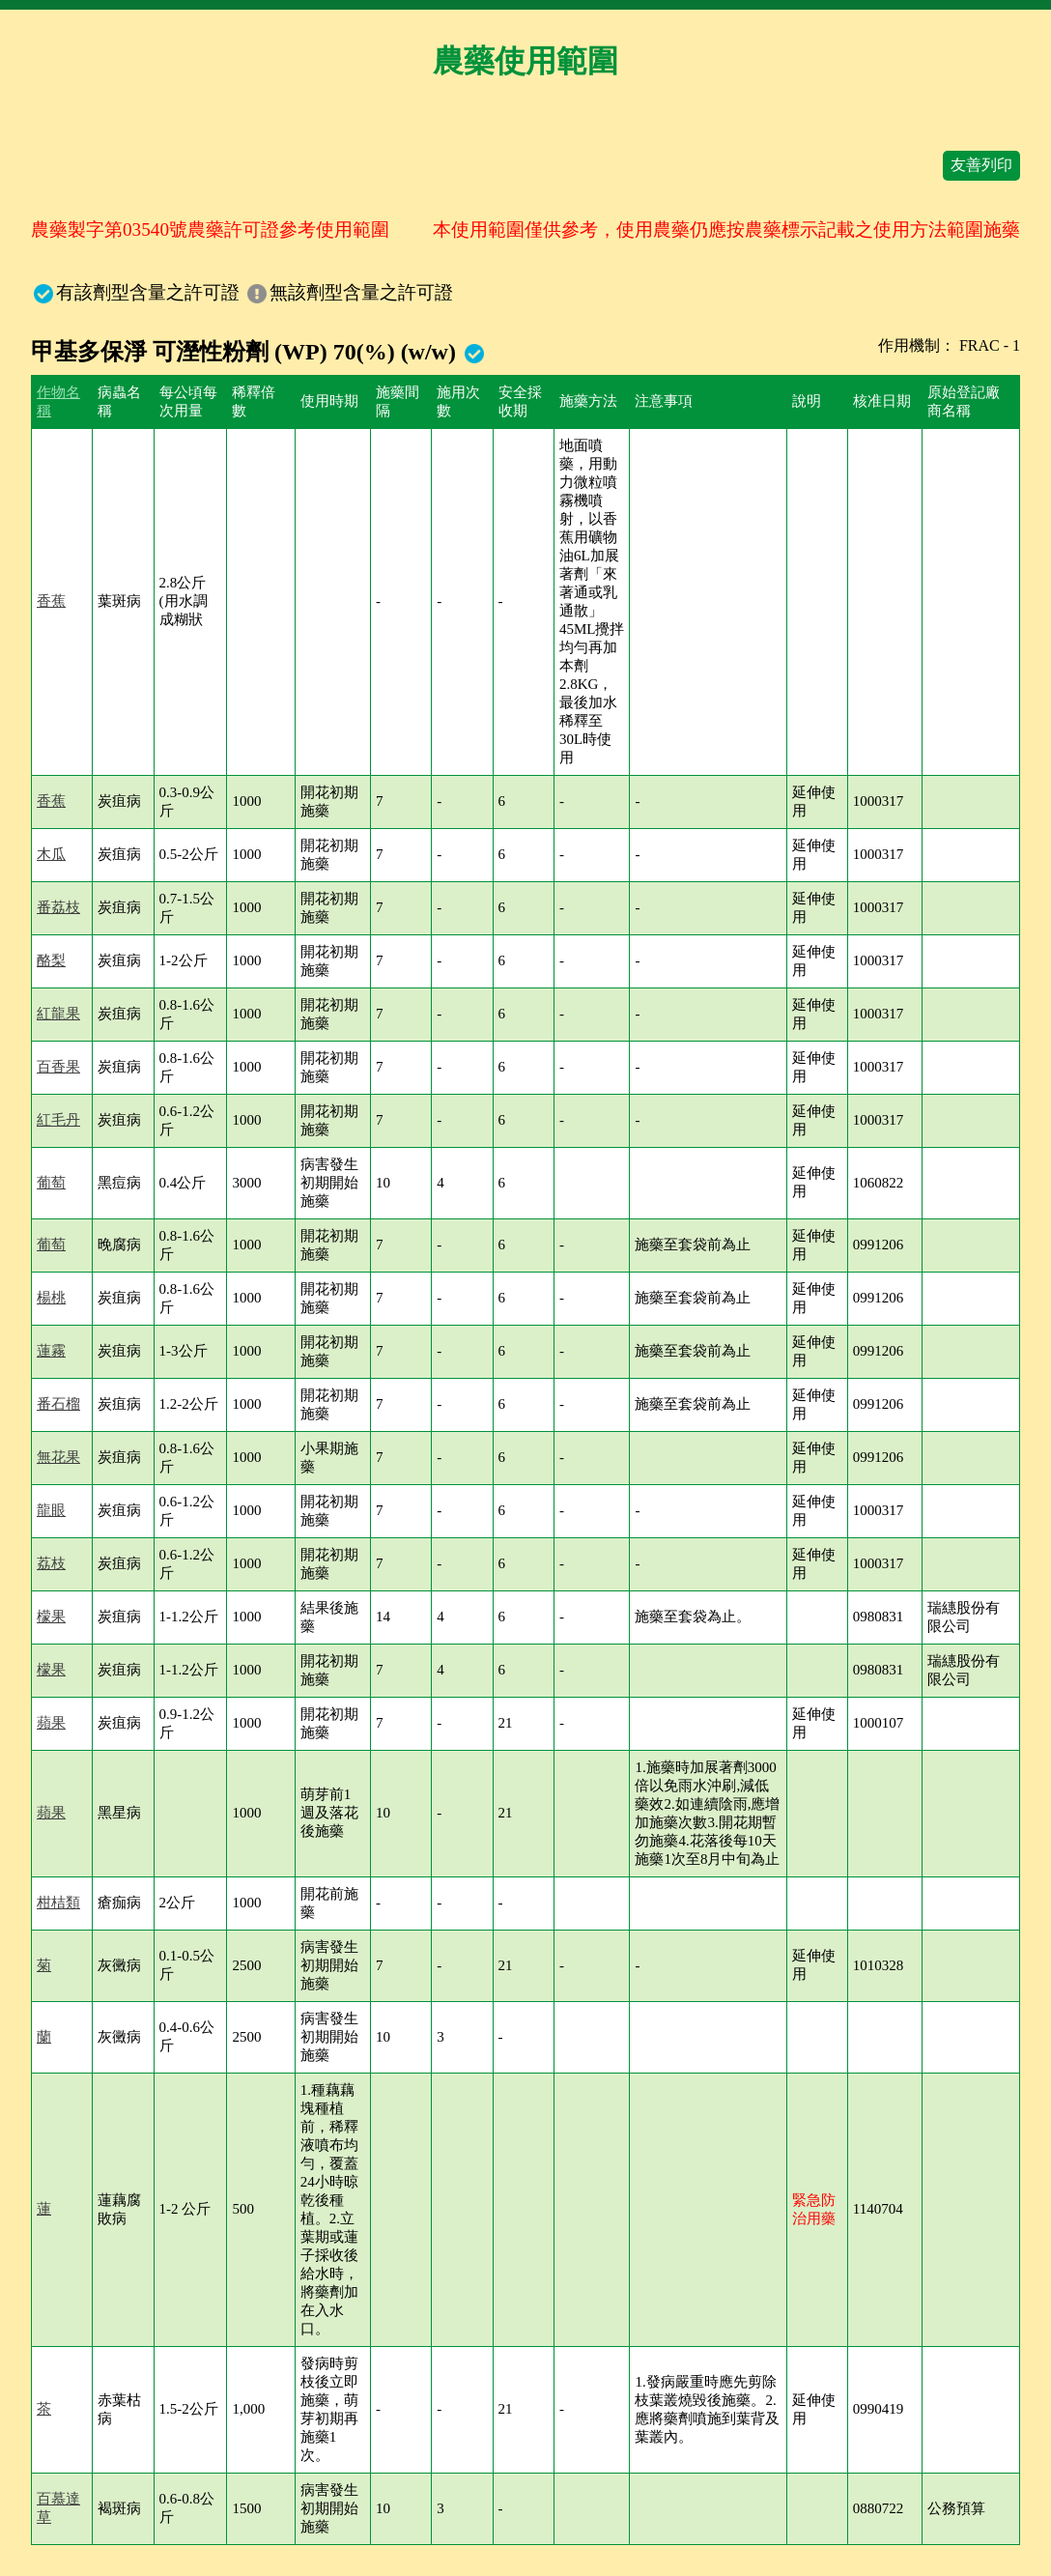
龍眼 (51, 1510)
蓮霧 (51, 1351)
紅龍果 (58, 1013)
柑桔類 (58, 1902)
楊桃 (51, 1297)
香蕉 (51, 601)
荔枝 (51, 1563)
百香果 (58, 1066)
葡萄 (51, 1182)
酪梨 (51, 960)
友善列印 (981, 165)
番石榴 (58, 1404)
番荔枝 (58, 907)
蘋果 (51, 1723)
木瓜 (51, 854)
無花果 (58, 1457)
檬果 (51, 1616)
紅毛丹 (58, 1120)
